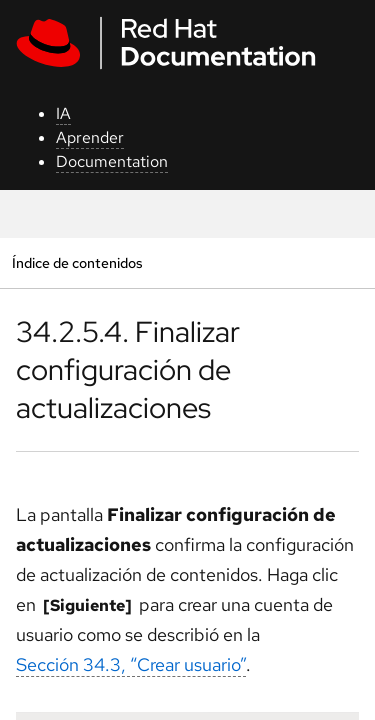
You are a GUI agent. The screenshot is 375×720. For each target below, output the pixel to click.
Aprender (90, 137)
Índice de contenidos (77, 262)
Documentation (112, 161)
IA (63, 113)
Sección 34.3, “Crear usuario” (131, 664)
